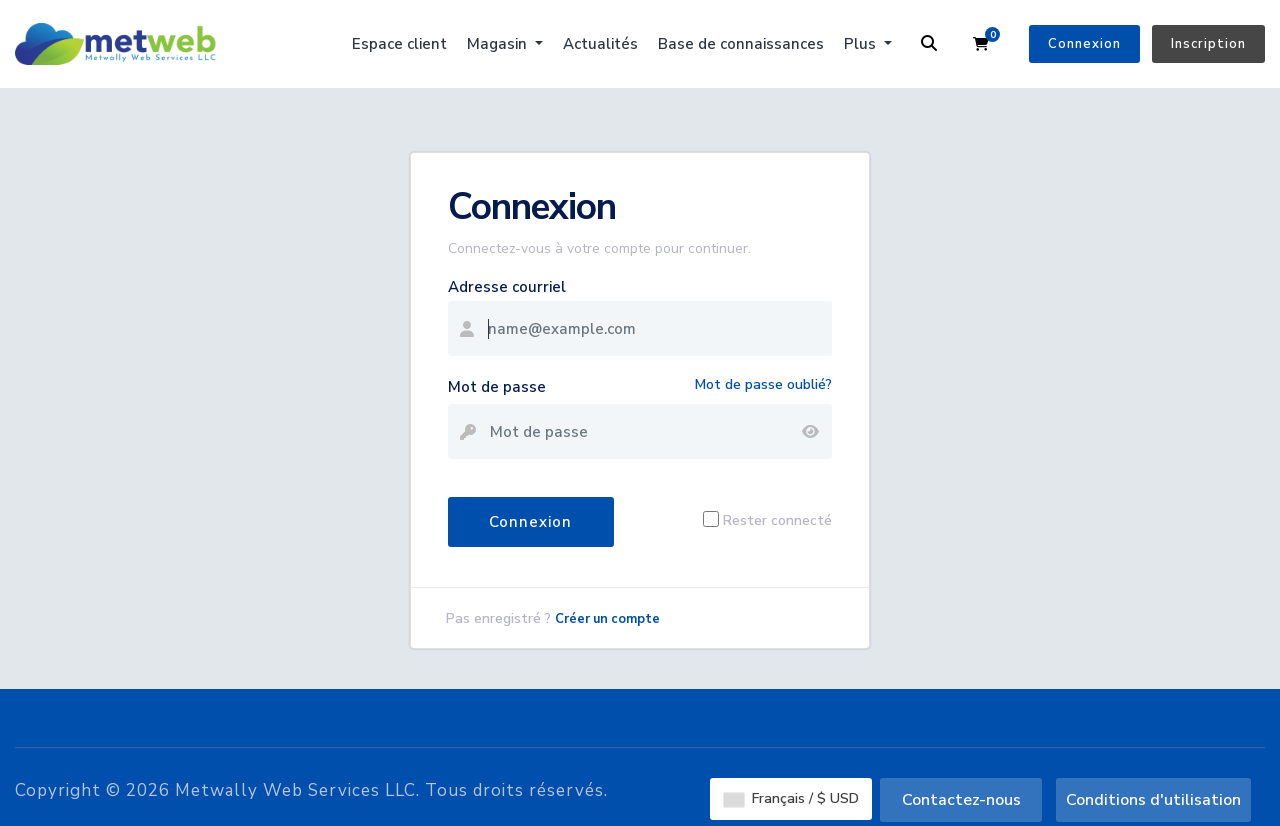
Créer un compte (607, 619)
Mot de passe (497, 387)
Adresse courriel (507, 287)
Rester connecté (777, 519)
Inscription (1208, 44)
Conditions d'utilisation (1153, 800)
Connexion (1084, 44)
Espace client (399, 44)
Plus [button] (862, 44)
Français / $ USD (791, 798)
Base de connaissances (741, 44)
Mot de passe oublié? (763, 384)
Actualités (600, 44)
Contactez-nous (961, 800)
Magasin (499, 44)
